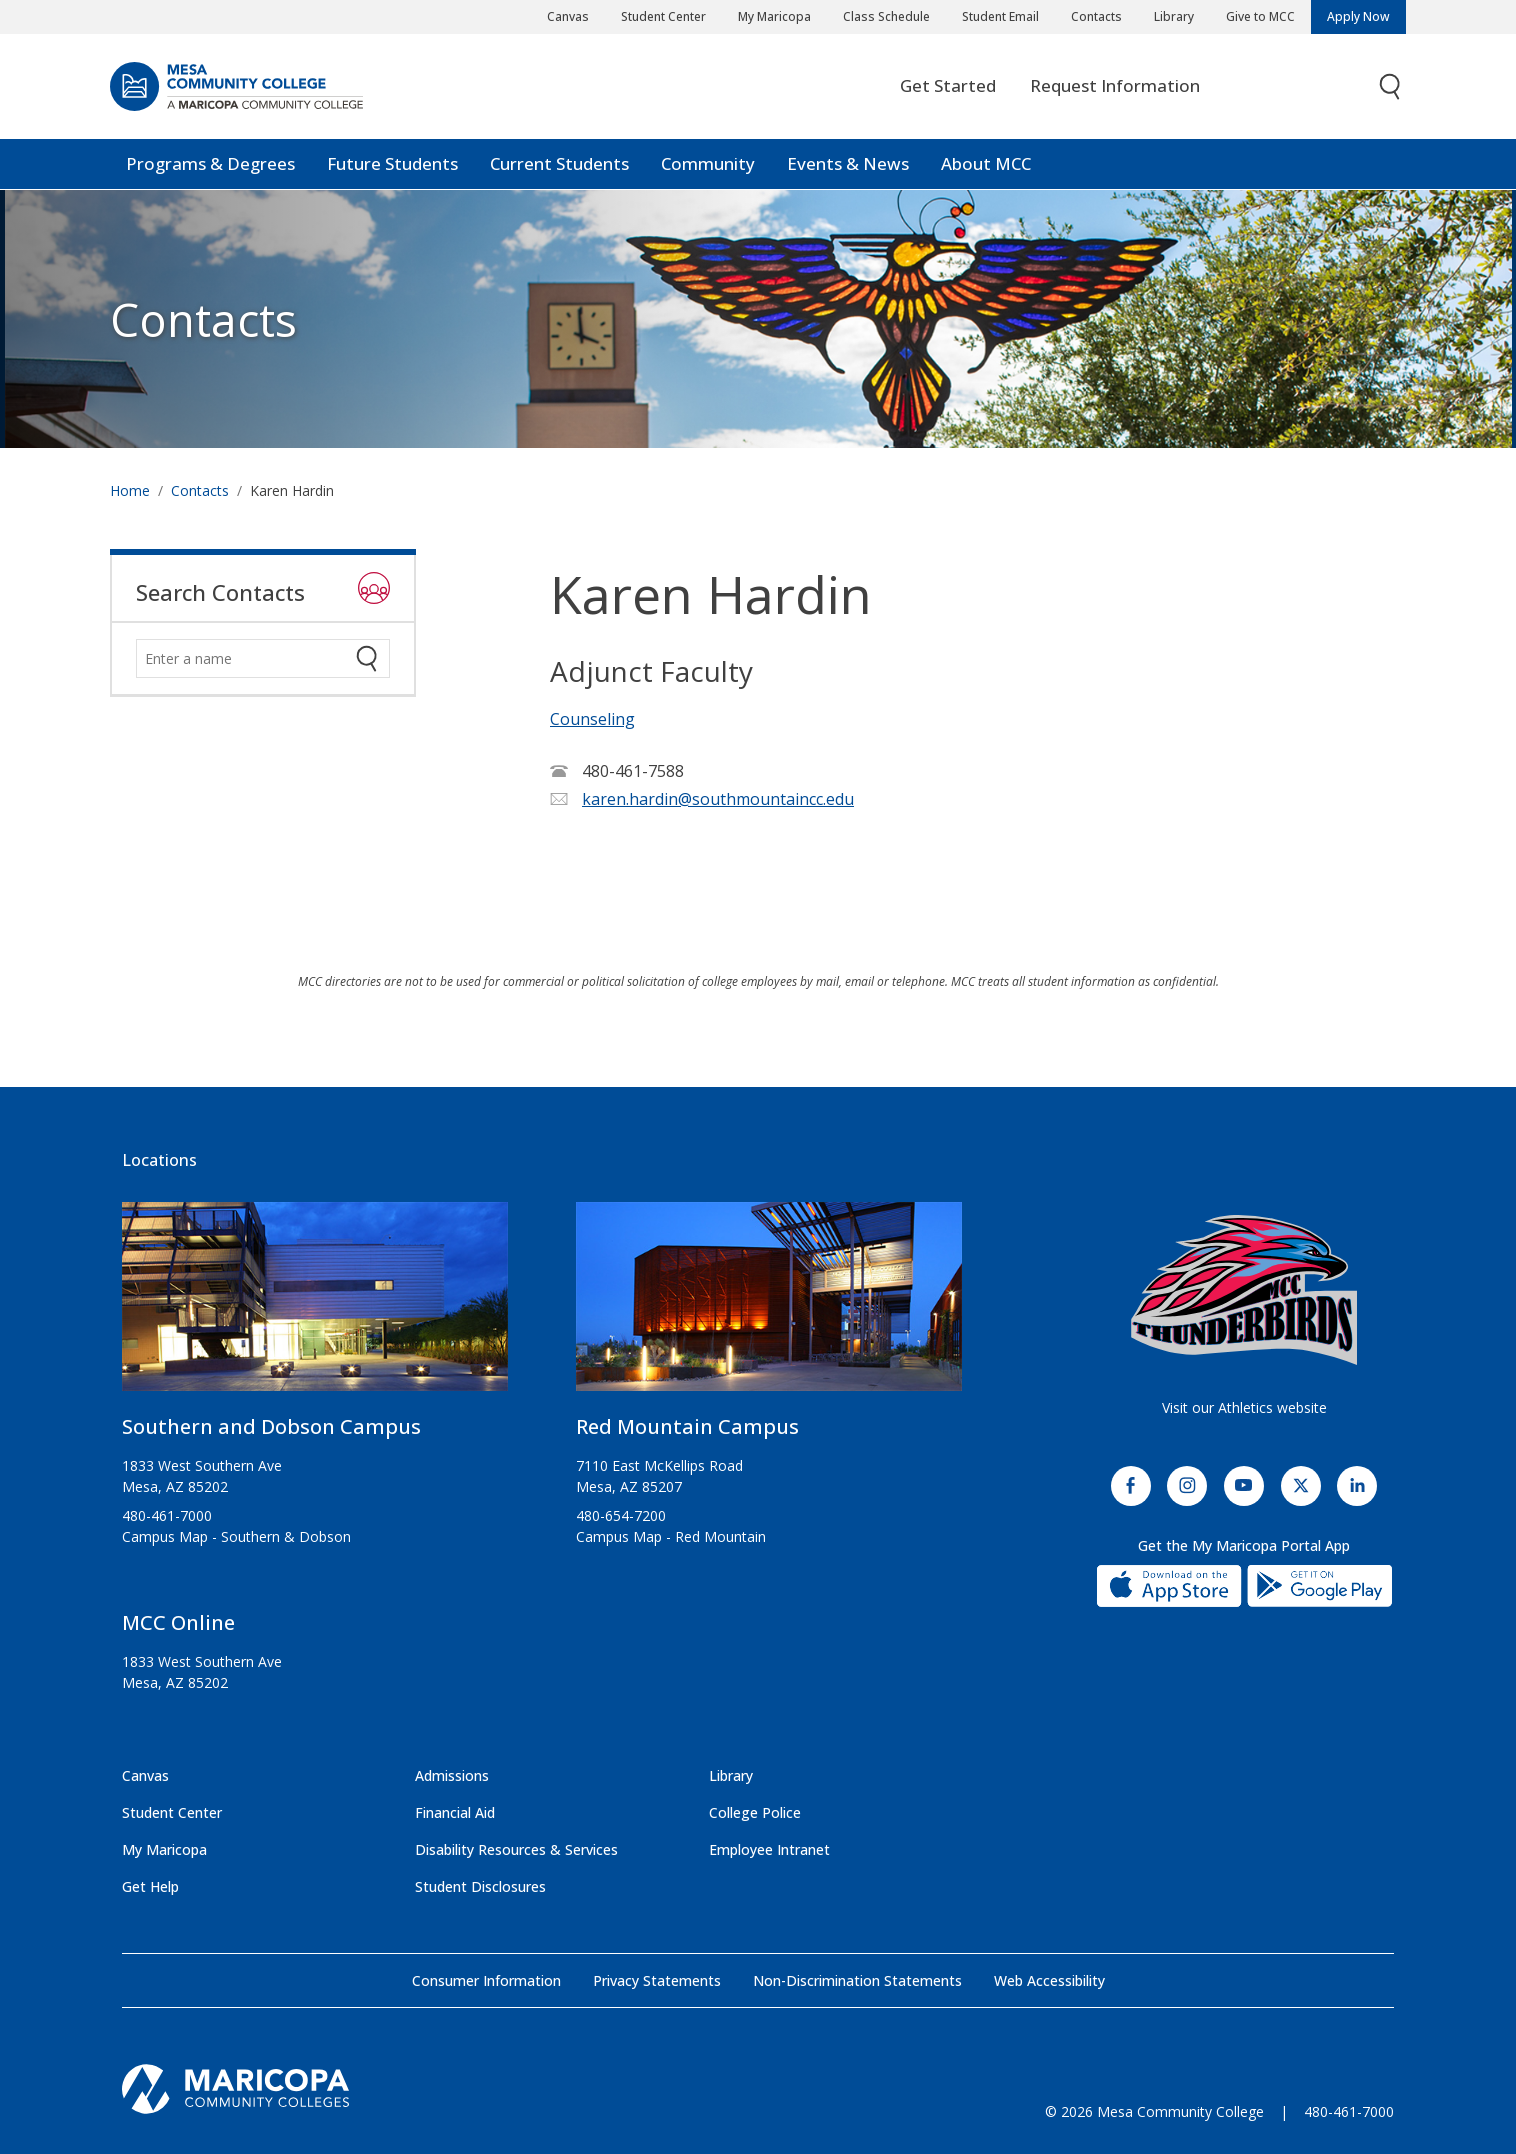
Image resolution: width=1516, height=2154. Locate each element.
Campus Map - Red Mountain (671, 1536)
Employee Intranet (769, 1849)
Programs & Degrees (210, 164)
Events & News (848, 164)
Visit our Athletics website (1244, 1407)
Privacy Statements (657, 1980)
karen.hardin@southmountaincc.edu (718, 799)
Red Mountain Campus (687, 1426)
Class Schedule (886, 16)
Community (708, 164)
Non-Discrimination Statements (857, 1980)
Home (130, 490)
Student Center (663, 16)
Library (1174, 16)
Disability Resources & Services (516, 1849)
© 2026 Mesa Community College (1154, 2111)
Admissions (452, 1775)
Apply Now (1358, 16)
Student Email (1000, 16)
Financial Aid (455, 1812)
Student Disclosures (480, 1886)
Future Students (392, 164)
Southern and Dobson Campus (271, 1426)
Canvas (568, 16)
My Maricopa (774, 16)
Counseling (592, 719)
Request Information (1115, 86)
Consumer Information (486, 1980)
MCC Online (178, 1622)
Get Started (948, 86)
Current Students (559, 164)
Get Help (150, 1886)
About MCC (986, 164)
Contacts (1096, 16)
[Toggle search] (1391, 87)
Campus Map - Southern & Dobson (236, 1536)
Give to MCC (1260, 16)
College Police (755, 1812)
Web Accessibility (1049, 1980)
